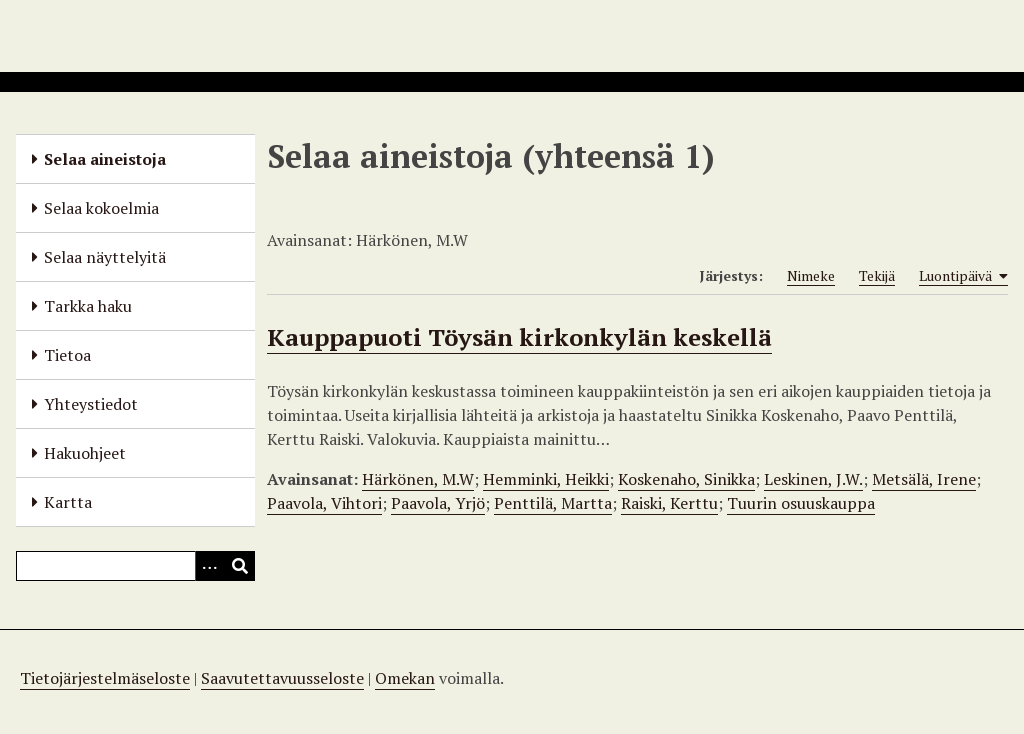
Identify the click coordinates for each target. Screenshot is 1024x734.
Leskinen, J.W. (813, 479)
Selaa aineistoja (105, 159)
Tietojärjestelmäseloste (105, 678)
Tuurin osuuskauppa (801, 503)
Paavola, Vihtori (324, 503)
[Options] (210, 566)
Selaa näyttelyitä (105, 257)
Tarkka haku (88, 306)
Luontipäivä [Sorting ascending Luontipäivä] (963, 276)
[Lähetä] (240, 566)
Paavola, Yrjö (438, 503)
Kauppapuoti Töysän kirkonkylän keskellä (519, 337)
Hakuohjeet (85, 453)
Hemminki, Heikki (546, 479)
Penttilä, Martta (553, 503)
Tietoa (67, 355)
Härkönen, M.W (418, 479)
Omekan (405, 678)
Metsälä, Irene (924, 479)
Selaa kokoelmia (101, 208)
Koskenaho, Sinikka (686, 479)
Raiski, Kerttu (669, 503)
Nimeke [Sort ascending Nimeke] (811, 275)
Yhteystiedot (91, 404)
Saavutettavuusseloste (282, 678)
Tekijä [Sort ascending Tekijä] (877, 275)
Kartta (68, 502)
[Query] (135, 566)
